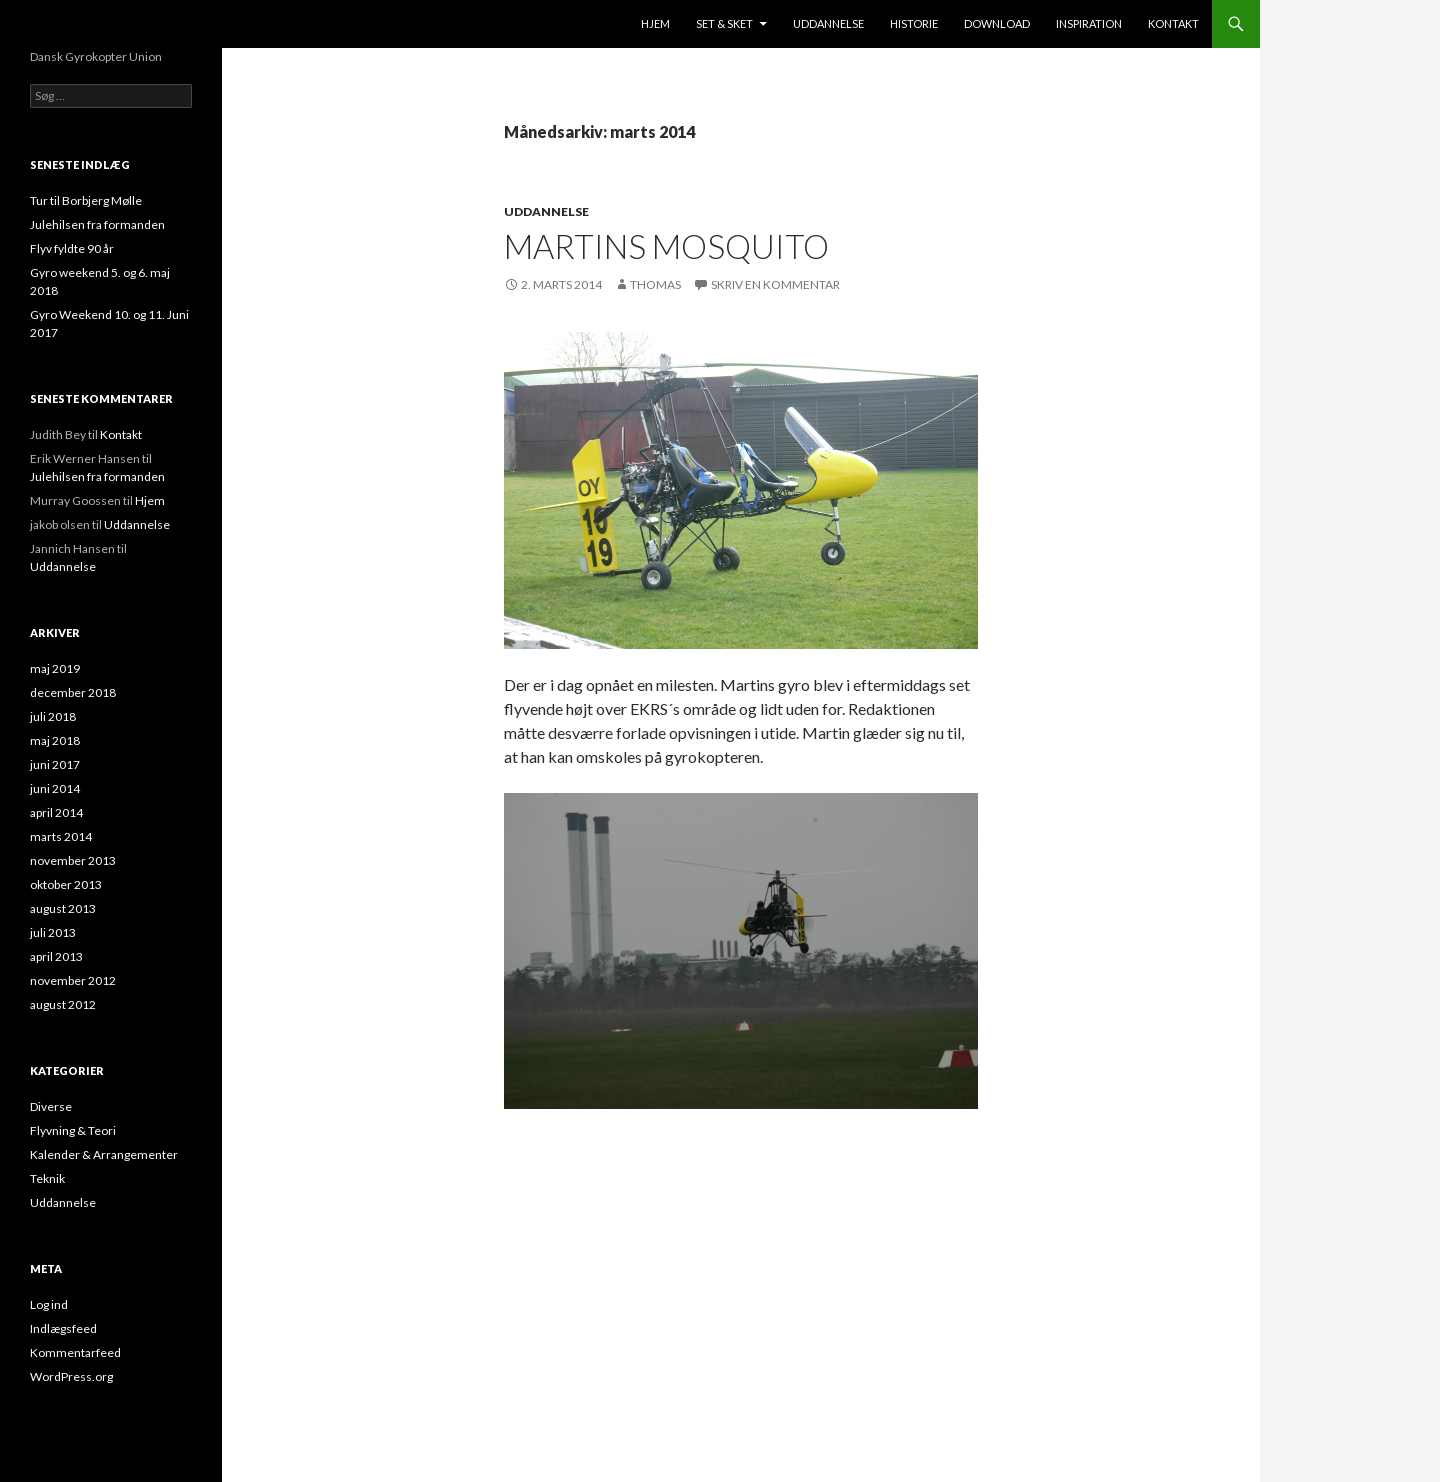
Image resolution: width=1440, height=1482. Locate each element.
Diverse (51, 1106)
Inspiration (1089, 23)
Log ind (49, 1304)
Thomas (655, 284)
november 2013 (73, 860)
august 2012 (63, 1004)
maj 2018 (55, 740)
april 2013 (56, 956)
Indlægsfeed (63, 1328)
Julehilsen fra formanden (97, 224)
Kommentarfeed (75, 1352)
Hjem (655, 23)
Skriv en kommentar (775, 284)
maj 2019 (55, 668)
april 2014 (56, 812)
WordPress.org (71, 1376)
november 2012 (73, 980)
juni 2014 (55, 788)
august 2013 (63, 908)
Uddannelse (828, 23)
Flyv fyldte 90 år (72, 248)
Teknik (47, 1178)
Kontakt (1173, 23)
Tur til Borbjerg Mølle (86, 200)
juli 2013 (53, 932)
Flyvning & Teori (73, 1130)
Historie (914, 23)
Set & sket (724, 23)
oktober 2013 (66, 884)
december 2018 (73, 692)
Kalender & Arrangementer (104, 1154)
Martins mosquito (666, 246)
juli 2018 (53, 716)
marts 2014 (61, 836)
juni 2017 (55, 764)
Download (997, 23)
